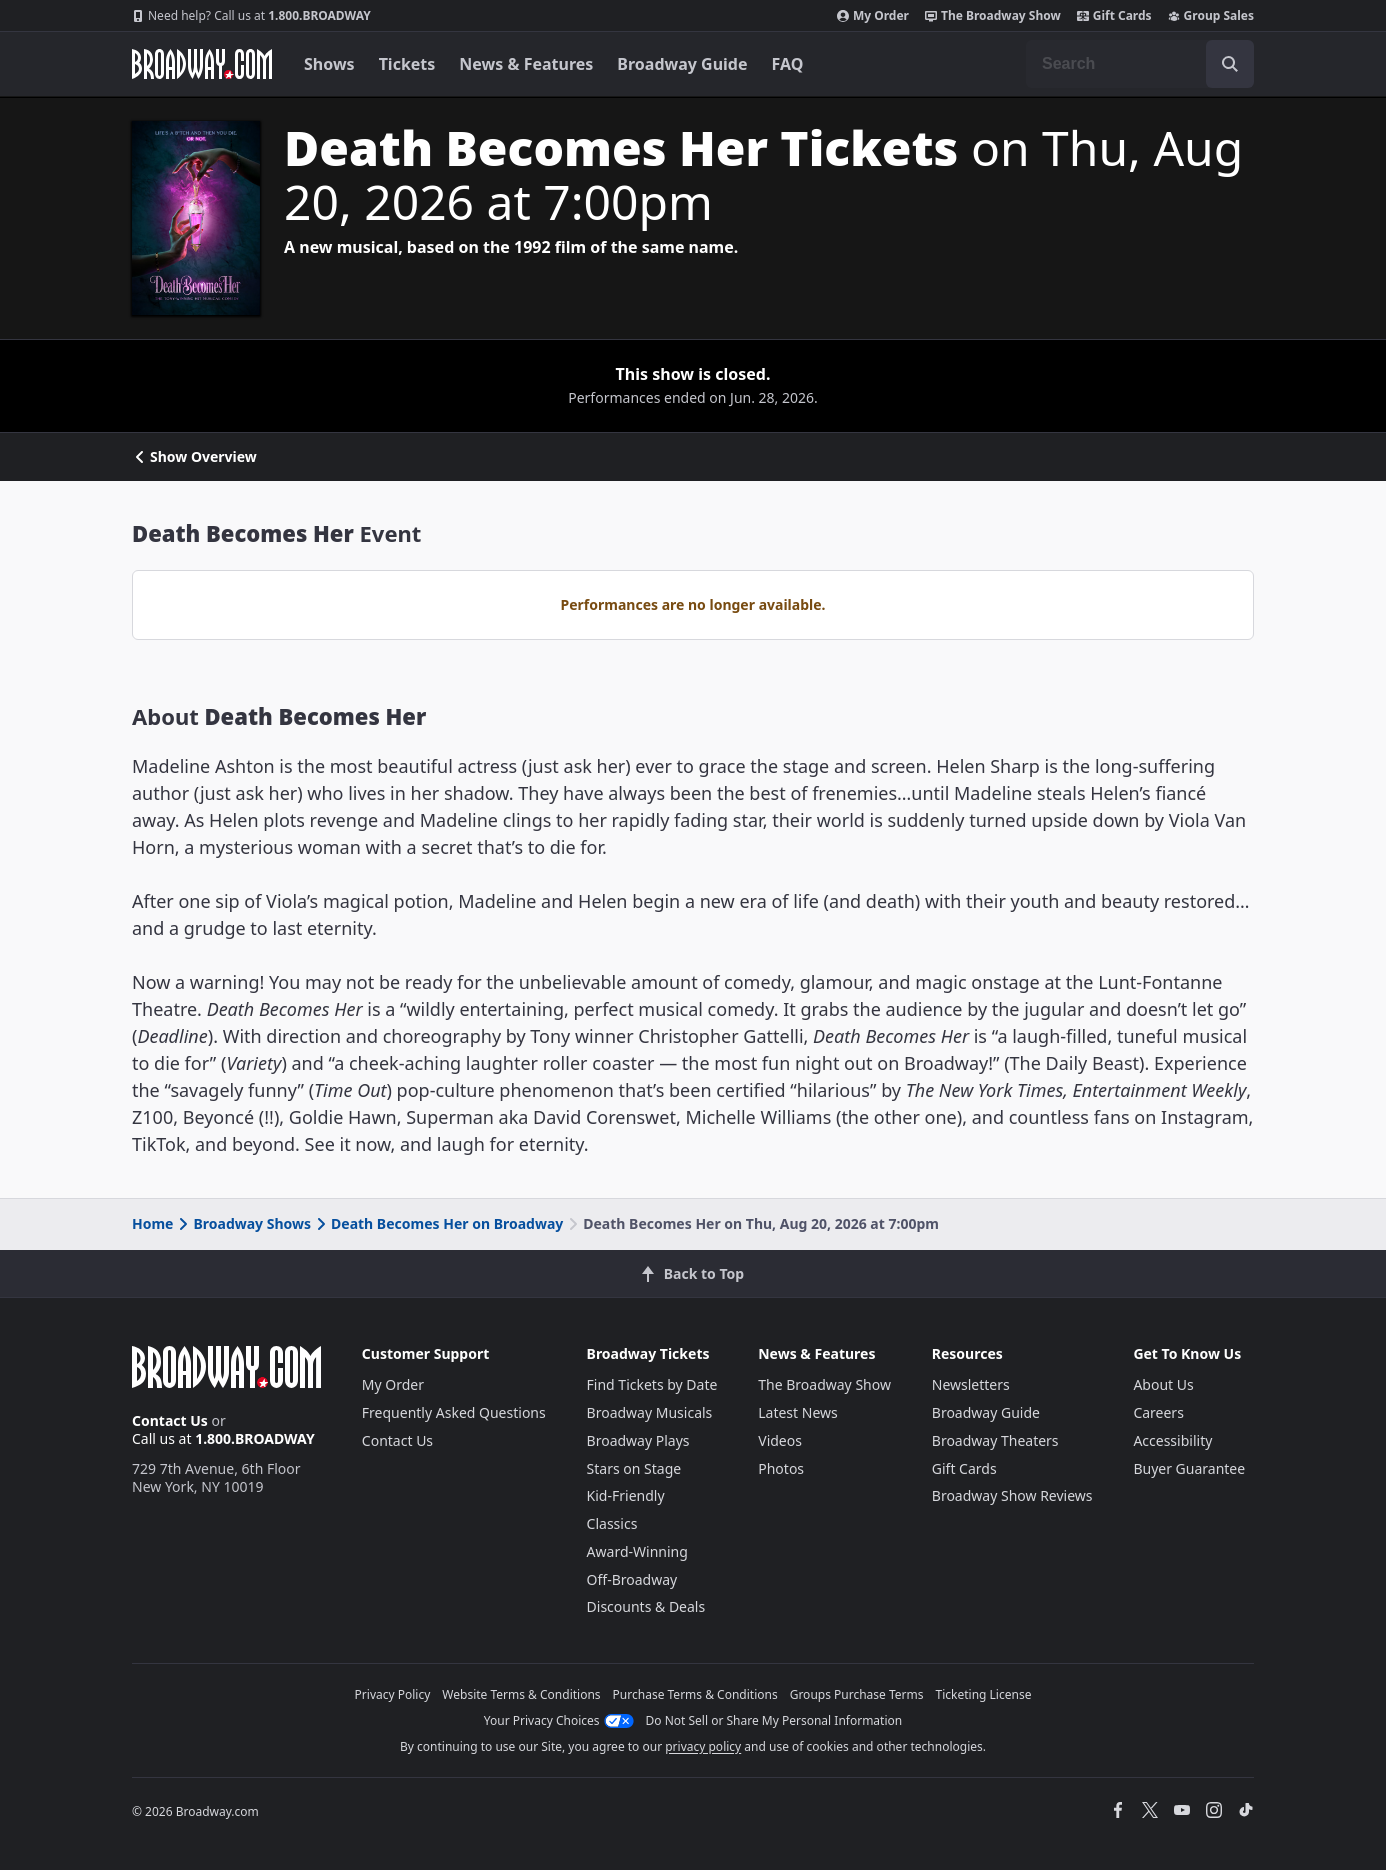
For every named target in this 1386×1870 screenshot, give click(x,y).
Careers (1158, 1412)
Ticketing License (984, 1694)
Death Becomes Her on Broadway (438, 1223)
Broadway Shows (243, 1223)
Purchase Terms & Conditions (695, 1694)
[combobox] (1140, 64)
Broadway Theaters (995, 1440)
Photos (781, 1468)
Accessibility (1172, 1440)
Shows (329, 64)
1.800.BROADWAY (251, 16)
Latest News (798, 1412)
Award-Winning (637, 1551)
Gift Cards (1114, 16)
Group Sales (1211, 16)
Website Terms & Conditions (521, 1694)
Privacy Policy (393, 1694)
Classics (612, 1523)
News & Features (526, 64)
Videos (780, 1440)
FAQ (788, 64)
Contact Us (170, 1420)
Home (152, 1223)
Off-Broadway (632, 1579)
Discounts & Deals (646, 1606)
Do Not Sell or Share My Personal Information (774, 1720)
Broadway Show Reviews (1012, 1495)
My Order (873, 16)
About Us (1163, 1384)
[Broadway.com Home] (202, 64)
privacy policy (703, 1746)
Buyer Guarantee (1189, 1468)
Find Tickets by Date (652, 1384)
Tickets (407, 64)
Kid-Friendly (626, 1495)
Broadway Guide (682, 64)
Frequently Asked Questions (454, 1412)
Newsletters (971, 1384)
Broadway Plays (638, 1440)
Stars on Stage (634, 1468)
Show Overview (194, 457)
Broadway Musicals (650, 1412)
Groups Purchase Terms (857, 1694)
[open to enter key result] (1230, 64)
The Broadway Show (993, 16)
